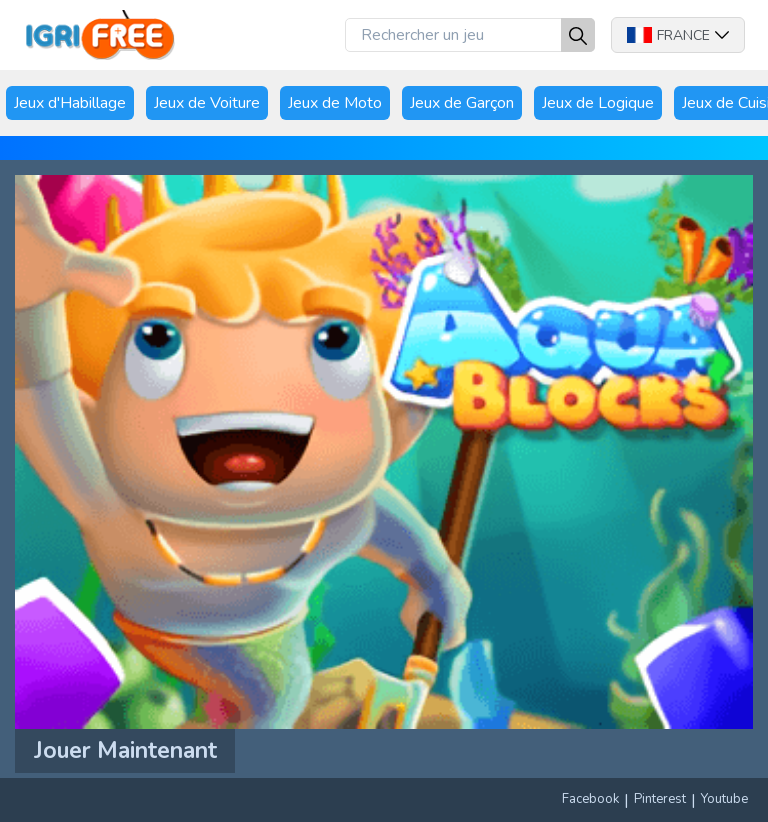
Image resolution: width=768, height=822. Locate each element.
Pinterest (660, 799)
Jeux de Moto (335, 103)
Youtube (724, 799)
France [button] (678, 35)
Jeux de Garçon (462, 103)
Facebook (590, 799)
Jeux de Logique (598, 103)
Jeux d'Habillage (70, 103)
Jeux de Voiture (207, 103)
